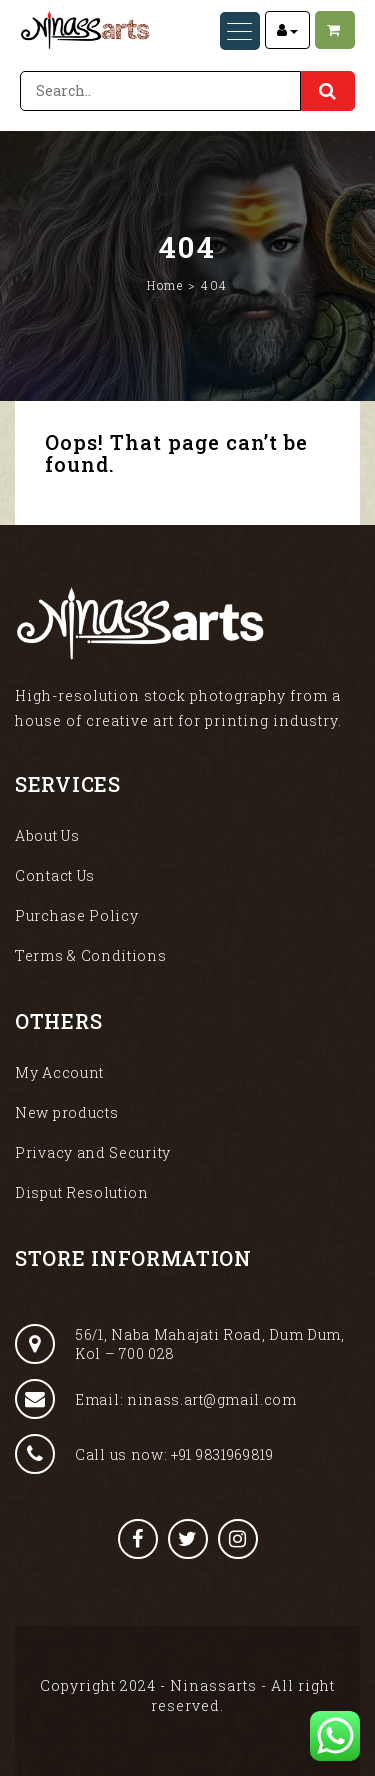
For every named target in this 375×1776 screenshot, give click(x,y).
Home (165, 285)
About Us (47, 835)
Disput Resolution (82, 1192)
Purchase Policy (77, 915)
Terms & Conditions (91, 955)
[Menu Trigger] (240, 31)
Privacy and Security (93, 1152)
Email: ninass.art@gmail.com (156, 1399)
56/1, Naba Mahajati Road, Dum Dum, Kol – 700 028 (180, 1344)
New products (66, 1112)
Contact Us (55, 875)
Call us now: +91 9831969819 (144, 1454)
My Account (59, 1072)
